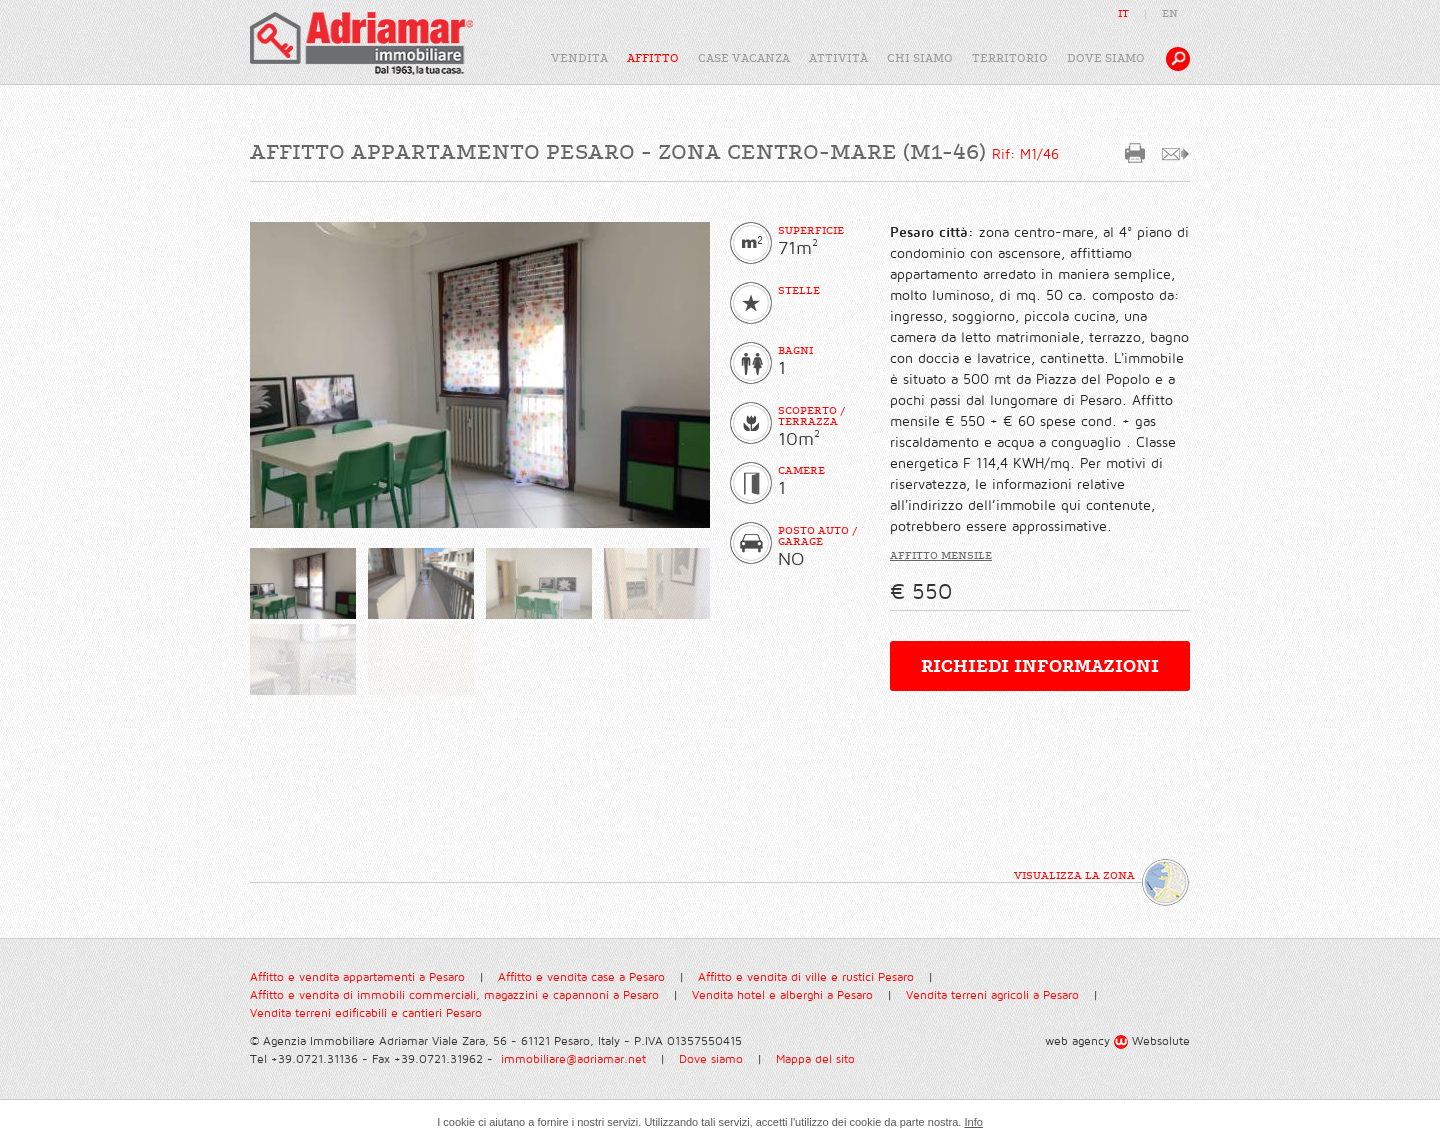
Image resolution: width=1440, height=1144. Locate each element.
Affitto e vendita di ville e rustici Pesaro (806, 977)
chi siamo (920, 58)
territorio (1010, 58)
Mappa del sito (815, 1059)
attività (838, 58)
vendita (579, 58)
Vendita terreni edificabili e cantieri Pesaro (366, 1013)
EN (1170, 13)
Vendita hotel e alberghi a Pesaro (782, 995)
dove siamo (1106, 58)
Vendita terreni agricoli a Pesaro (992, 995)
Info (973, 1122)
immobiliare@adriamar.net (573, 1059)
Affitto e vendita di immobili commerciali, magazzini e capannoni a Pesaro (454, 995)
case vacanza (744, 58)
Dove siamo (711, 1059)
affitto (653, 58)
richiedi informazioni (1040, 666)
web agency (1077, 1041)
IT (1123, 13)
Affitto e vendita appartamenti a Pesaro (357, 977)
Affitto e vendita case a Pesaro (581, 977)
